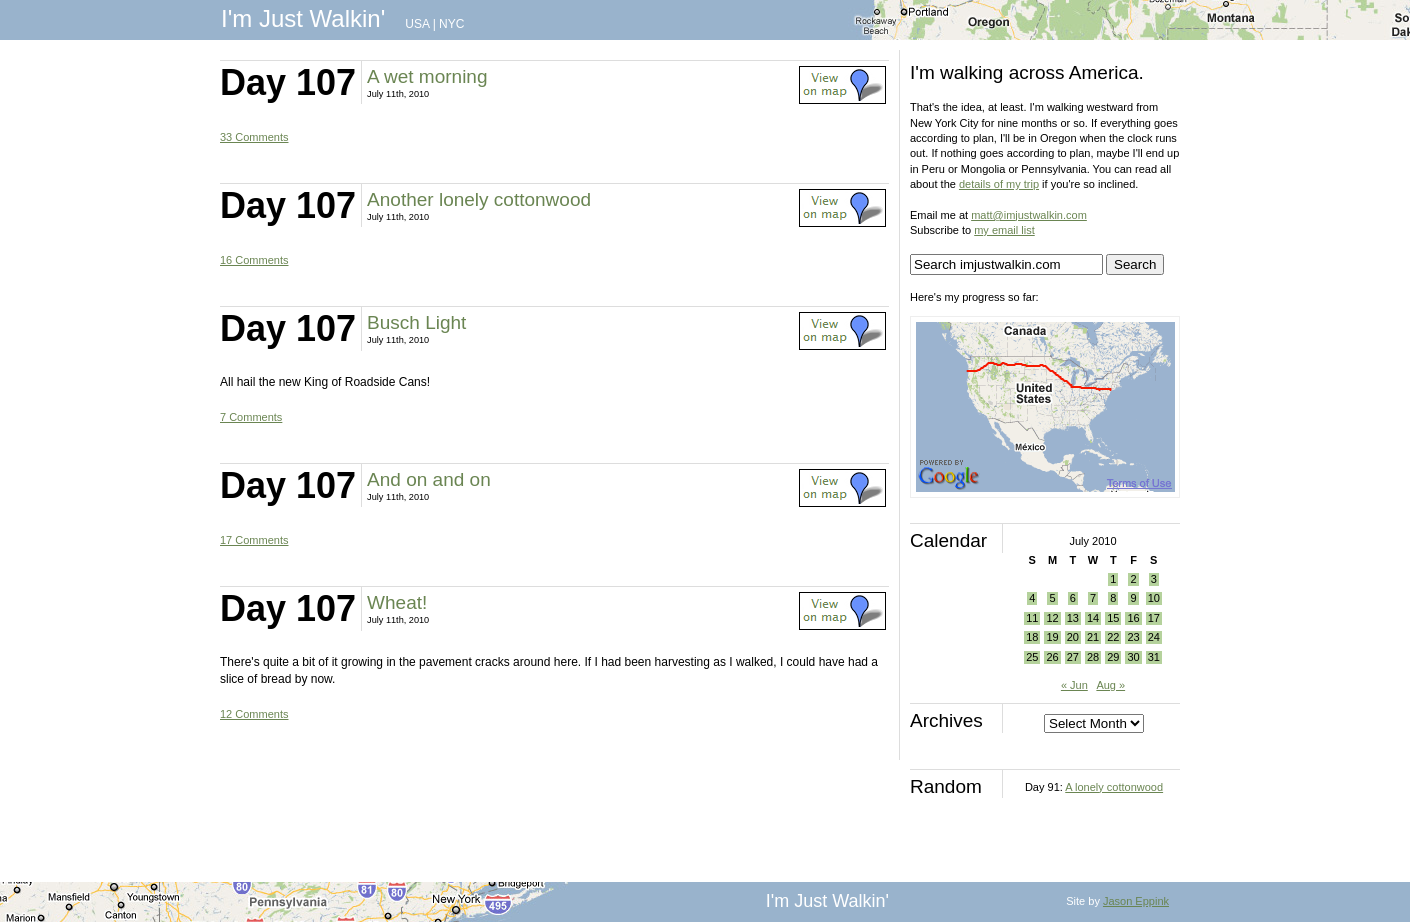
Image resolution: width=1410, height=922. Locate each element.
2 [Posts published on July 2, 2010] (1133, 579)
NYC (451, 24)
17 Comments (254, 540)
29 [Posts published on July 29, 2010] (1113, 657)
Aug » (1110, 685)
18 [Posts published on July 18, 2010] (1032, 637)
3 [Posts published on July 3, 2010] (1154, 579)
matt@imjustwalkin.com (1029, 215)
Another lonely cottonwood (479, 199)
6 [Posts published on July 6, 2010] (1073, 598)
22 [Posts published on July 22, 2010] (1113, 637)
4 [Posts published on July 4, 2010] (1032, 598)
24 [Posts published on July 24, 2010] (1154, 637)
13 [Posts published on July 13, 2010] (1073, 618)
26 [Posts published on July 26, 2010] (1052, 657)
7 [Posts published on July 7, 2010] (1093, 598)
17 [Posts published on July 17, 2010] (1154, 618)
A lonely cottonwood (1114, 787)
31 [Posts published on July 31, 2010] (1154, 657)
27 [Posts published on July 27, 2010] (1073, 657)
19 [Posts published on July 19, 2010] (1052, 637)
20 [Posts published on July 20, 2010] (1073, 637)
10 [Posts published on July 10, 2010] (1154, 598)
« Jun (1074, 685)
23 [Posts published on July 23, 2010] (1133, 637)
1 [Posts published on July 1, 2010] (1113, 579)
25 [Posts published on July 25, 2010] (1032, 657)
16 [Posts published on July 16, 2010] (1133, 618)
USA (417, 24)
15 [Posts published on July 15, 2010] (1113, 618)
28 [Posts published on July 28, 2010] (1093, 657)
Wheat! (397, 602)
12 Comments (254, 714)
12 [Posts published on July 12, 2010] (1052, 618)
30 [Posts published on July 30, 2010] (1133, 657)
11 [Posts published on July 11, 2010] (1032, 618)
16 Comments (254, 260)
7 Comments (251, 417)
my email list (1004, 230)
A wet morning (427, 76)
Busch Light (416, 322)
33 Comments (254, 137)
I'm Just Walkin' (303, 18)
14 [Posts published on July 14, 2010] (1093, 618)
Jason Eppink (1136, 901)
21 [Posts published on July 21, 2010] (1093, 637)
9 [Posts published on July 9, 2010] (1133, 598)
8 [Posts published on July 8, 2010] (1113, 598)
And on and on (429, 479)
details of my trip (999, 184)
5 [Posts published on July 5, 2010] (1052, 598)
